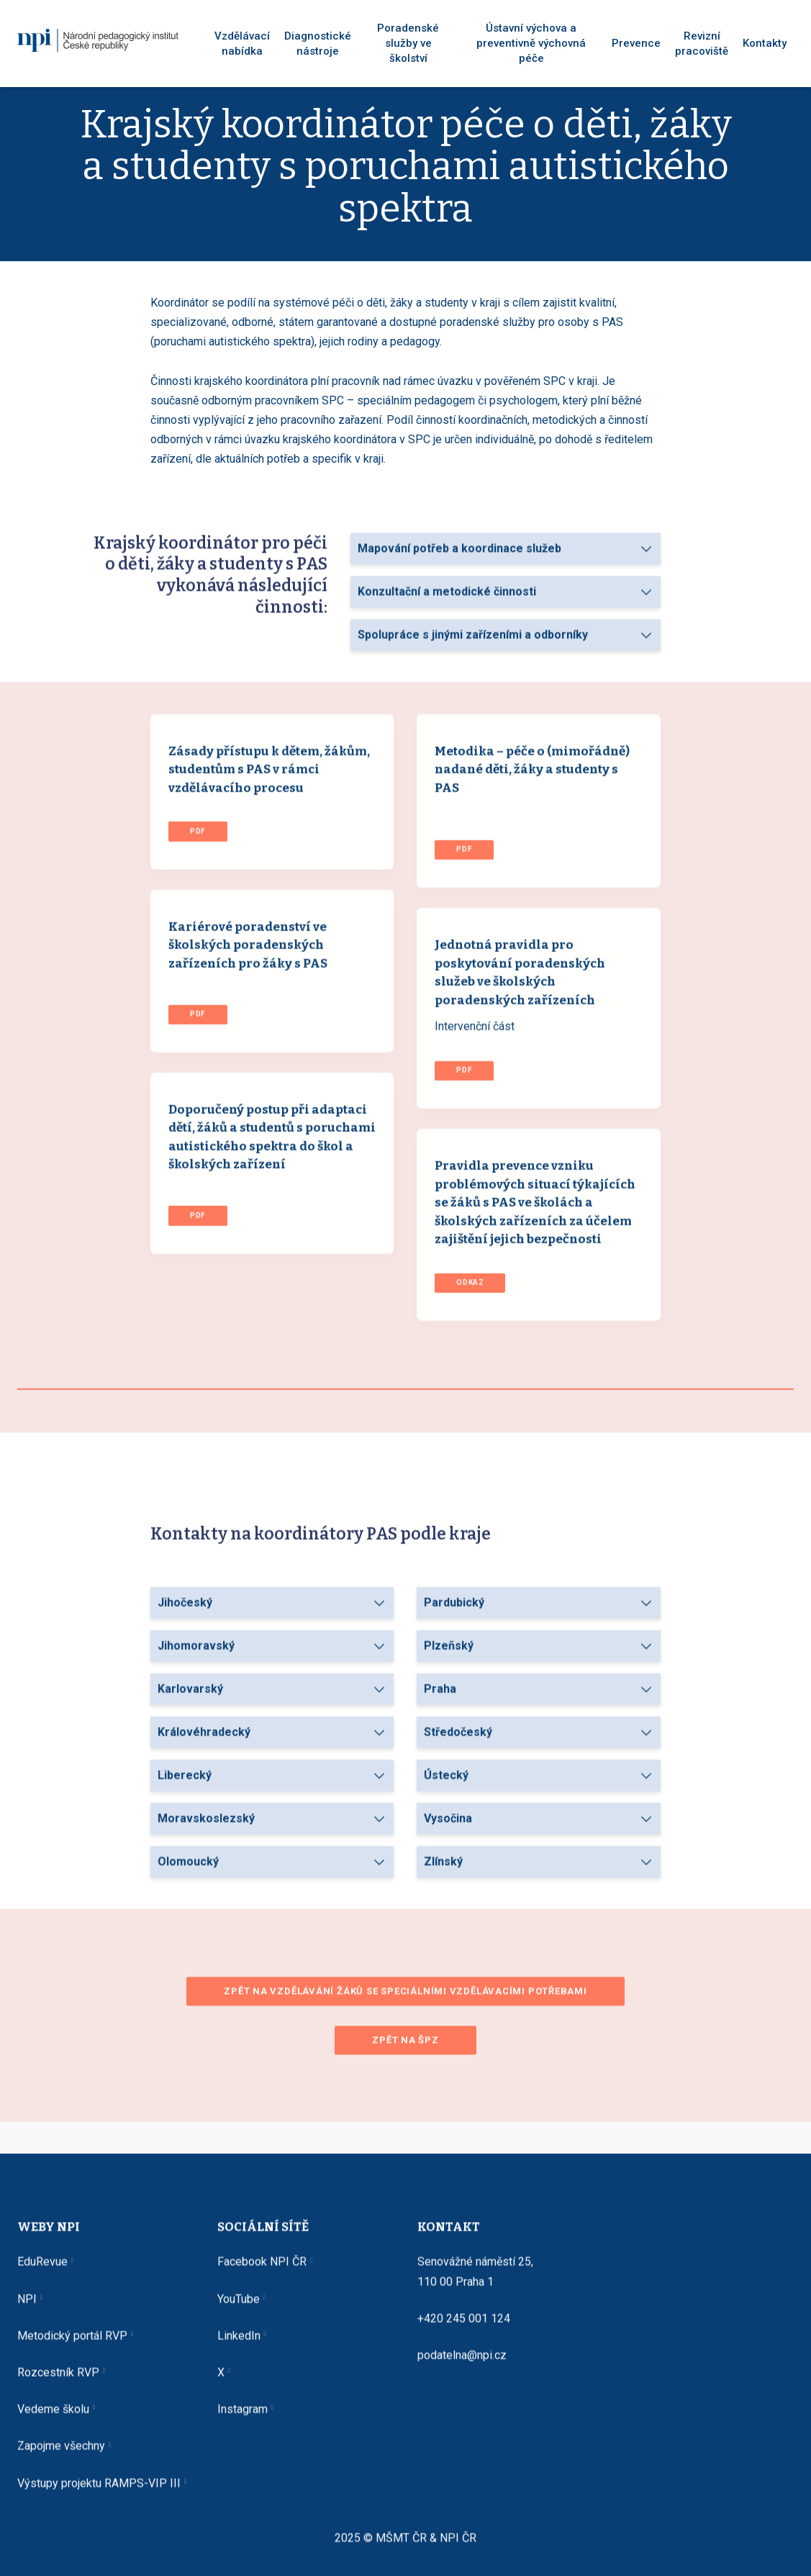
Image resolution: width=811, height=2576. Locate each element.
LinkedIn (238, 2345)
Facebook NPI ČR (262, 2272)
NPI (27, 2309)
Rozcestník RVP (58, 2382)
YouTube (238, 2309)
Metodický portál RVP (72, 2345)
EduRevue (42, 2272)
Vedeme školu (53, 2419)
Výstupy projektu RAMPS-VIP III (99, 2493)
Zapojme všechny (61, 2456)
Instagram (242, 2419)
